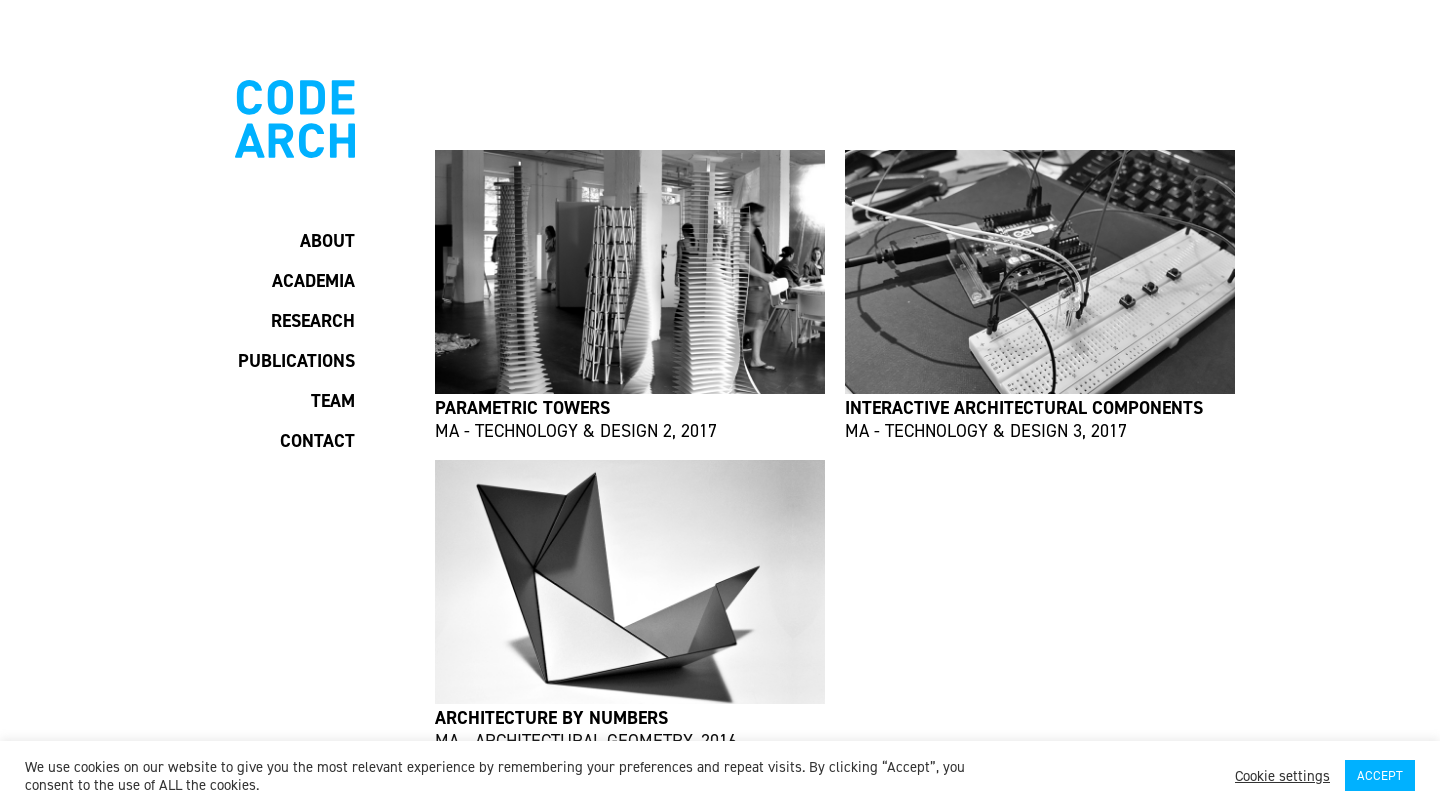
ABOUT (327, 241)
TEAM (333, 401)
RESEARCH (313, 321)
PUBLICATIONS (296, 361)
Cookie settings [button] (1282, 776)
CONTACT (317, 441)
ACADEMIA (313, 281)
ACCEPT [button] (1380, 775)
